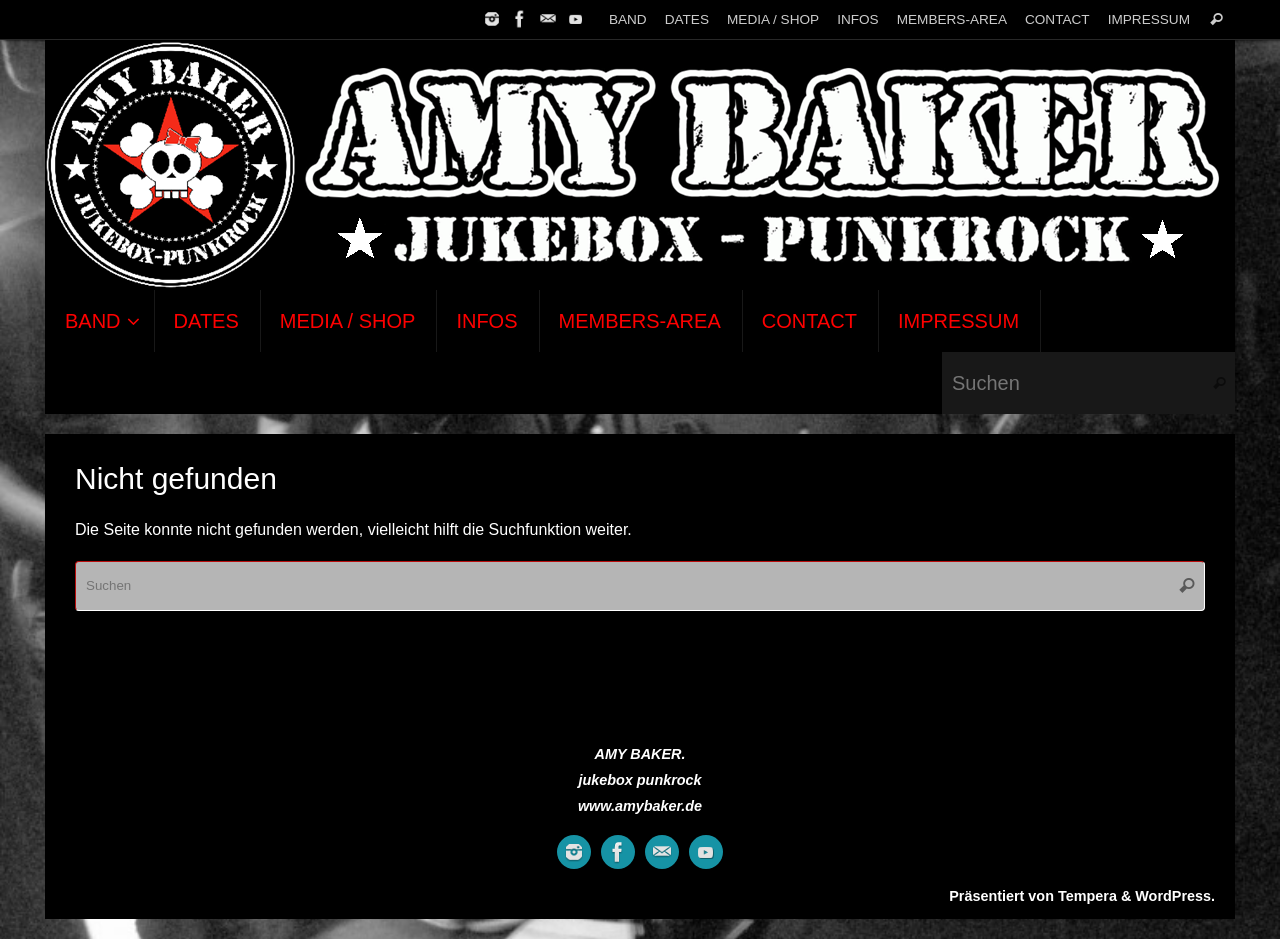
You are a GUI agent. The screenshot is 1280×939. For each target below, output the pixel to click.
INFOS (858, 19)
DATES (687, 19)
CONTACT (1057, 19)
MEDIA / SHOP (773, 19)
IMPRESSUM (1149, 19)
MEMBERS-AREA (952, 19)
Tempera (1087, 896)
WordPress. (1175, 896)
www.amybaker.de (640, 806)
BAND (628, 19)
